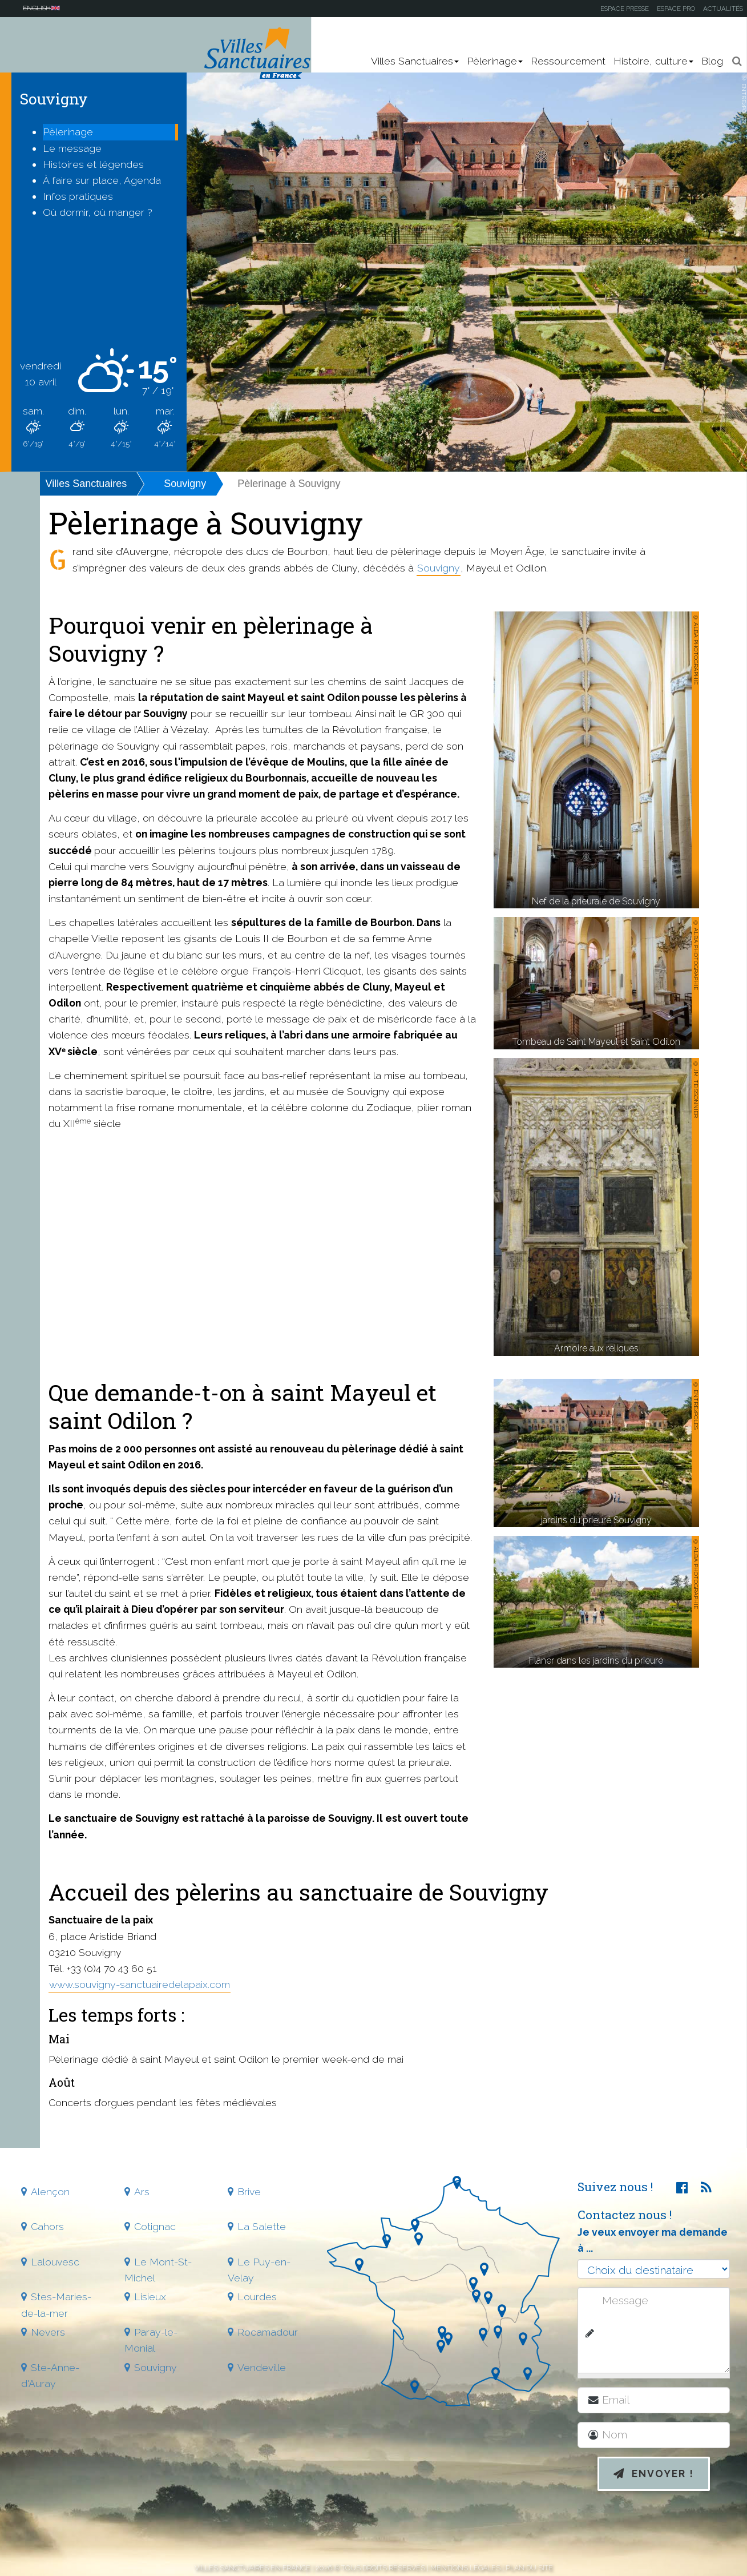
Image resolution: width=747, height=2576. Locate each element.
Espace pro (676, 9)
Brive (249, 2191)
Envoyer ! (653, 2474)
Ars (142, 2191)
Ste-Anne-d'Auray (50, 2375)
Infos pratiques (78, 196)
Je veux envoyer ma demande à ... (653, 2240)
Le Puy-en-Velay (259, 2270)
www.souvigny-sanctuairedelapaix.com (139, 1984)
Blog (712, 61)
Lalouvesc (55, 2262)
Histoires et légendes (93, 164)
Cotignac (155, 2226)
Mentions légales (465, 2567)
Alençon (50, 2191)
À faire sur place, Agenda (102, 180)
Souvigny (185, 483)
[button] (737, 61)
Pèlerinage (68, 132)
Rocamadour (267, 2332)
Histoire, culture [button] (653, 61)
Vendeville (261, 2367)
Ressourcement (568, 61)
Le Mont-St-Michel (158, 2270)
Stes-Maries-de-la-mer (56, 2305)
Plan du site (529, 2567)
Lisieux (150, 2297)
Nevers (48, 2332)
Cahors (47, 2226)
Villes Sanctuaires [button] (415, 61)
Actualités (723, 9)
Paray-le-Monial (150, 2340)
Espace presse (624, 9)
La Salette (261, 2226)
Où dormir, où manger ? (97, 212)
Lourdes (257, 2297)
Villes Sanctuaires (86, 483)
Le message (72, 148)
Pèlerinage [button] (495, 61)
